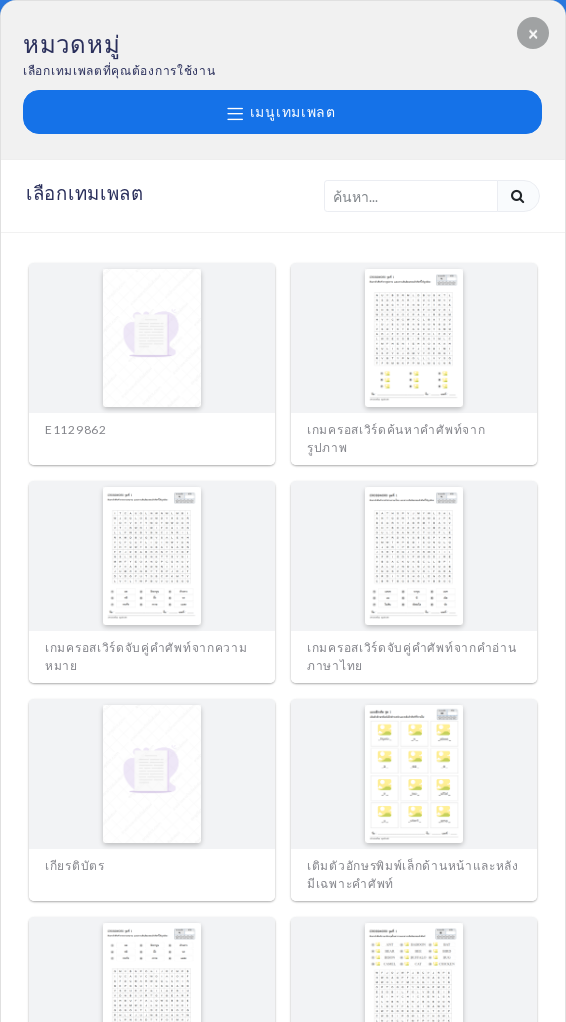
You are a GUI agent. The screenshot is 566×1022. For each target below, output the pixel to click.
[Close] (533, 33)
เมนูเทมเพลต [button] (282, 111)
